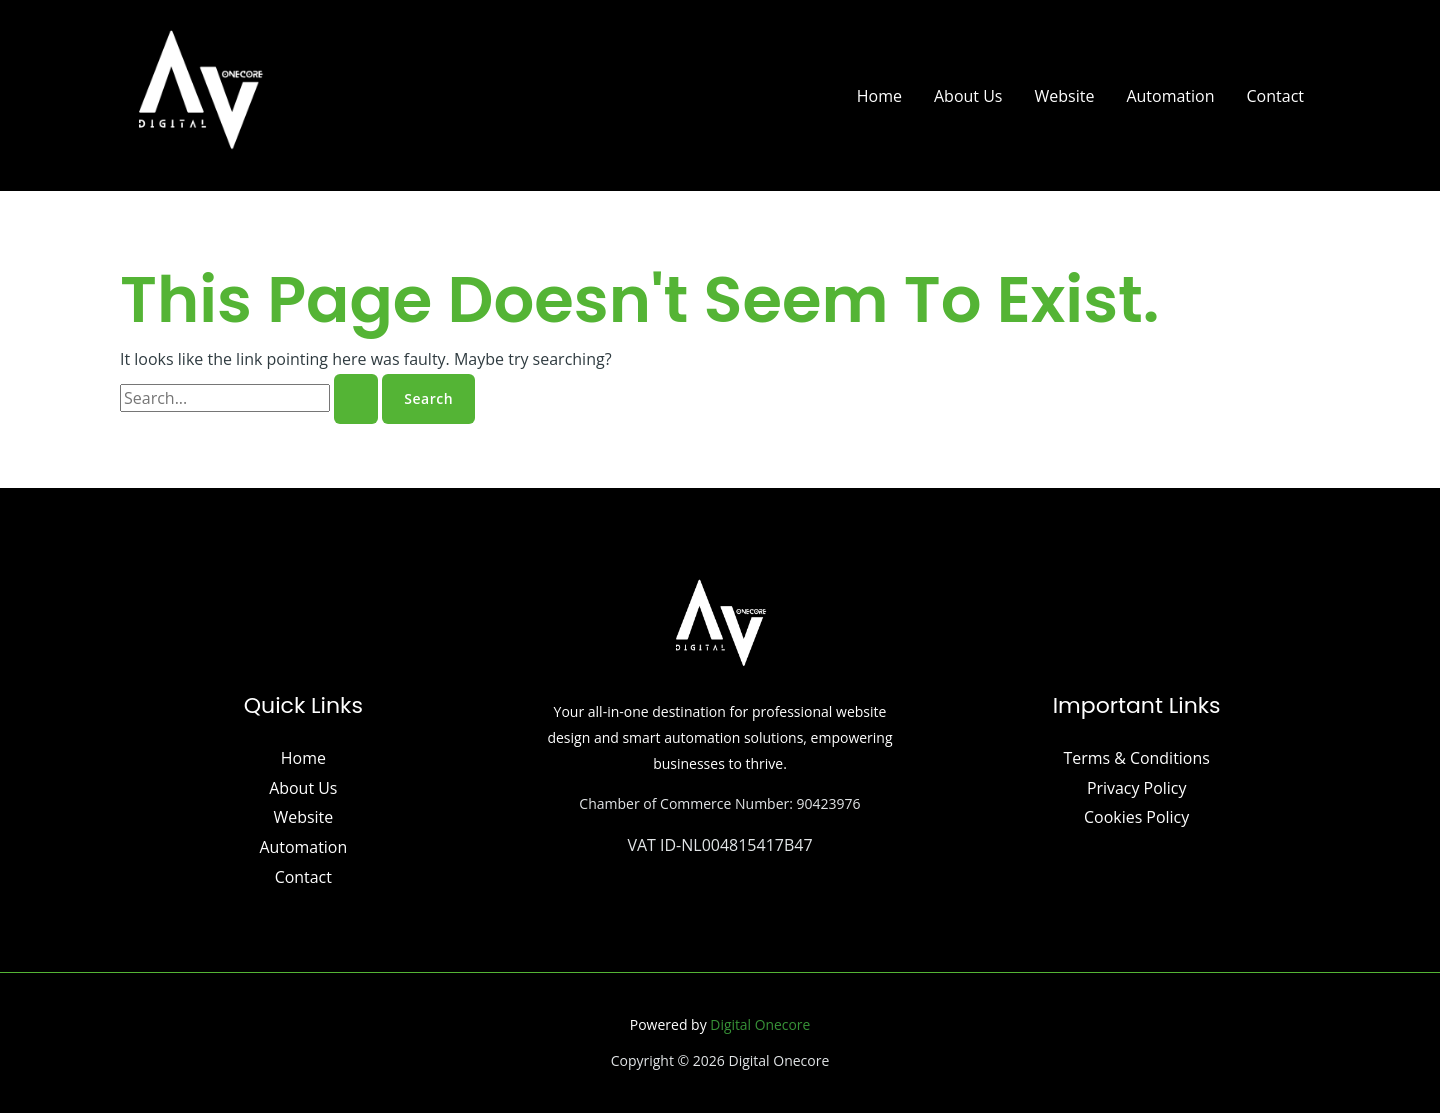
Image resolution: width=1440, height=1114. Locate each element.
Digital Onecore (760, 1025)
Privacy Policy (1137, 788)
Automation (1170, 96)
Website (1064, 96)
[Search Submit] (356, 399)
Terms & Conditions (1136, 758)
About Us (968, 96)
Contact (1275, 96)
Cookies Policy (1137, 818)
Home (879, 96)
